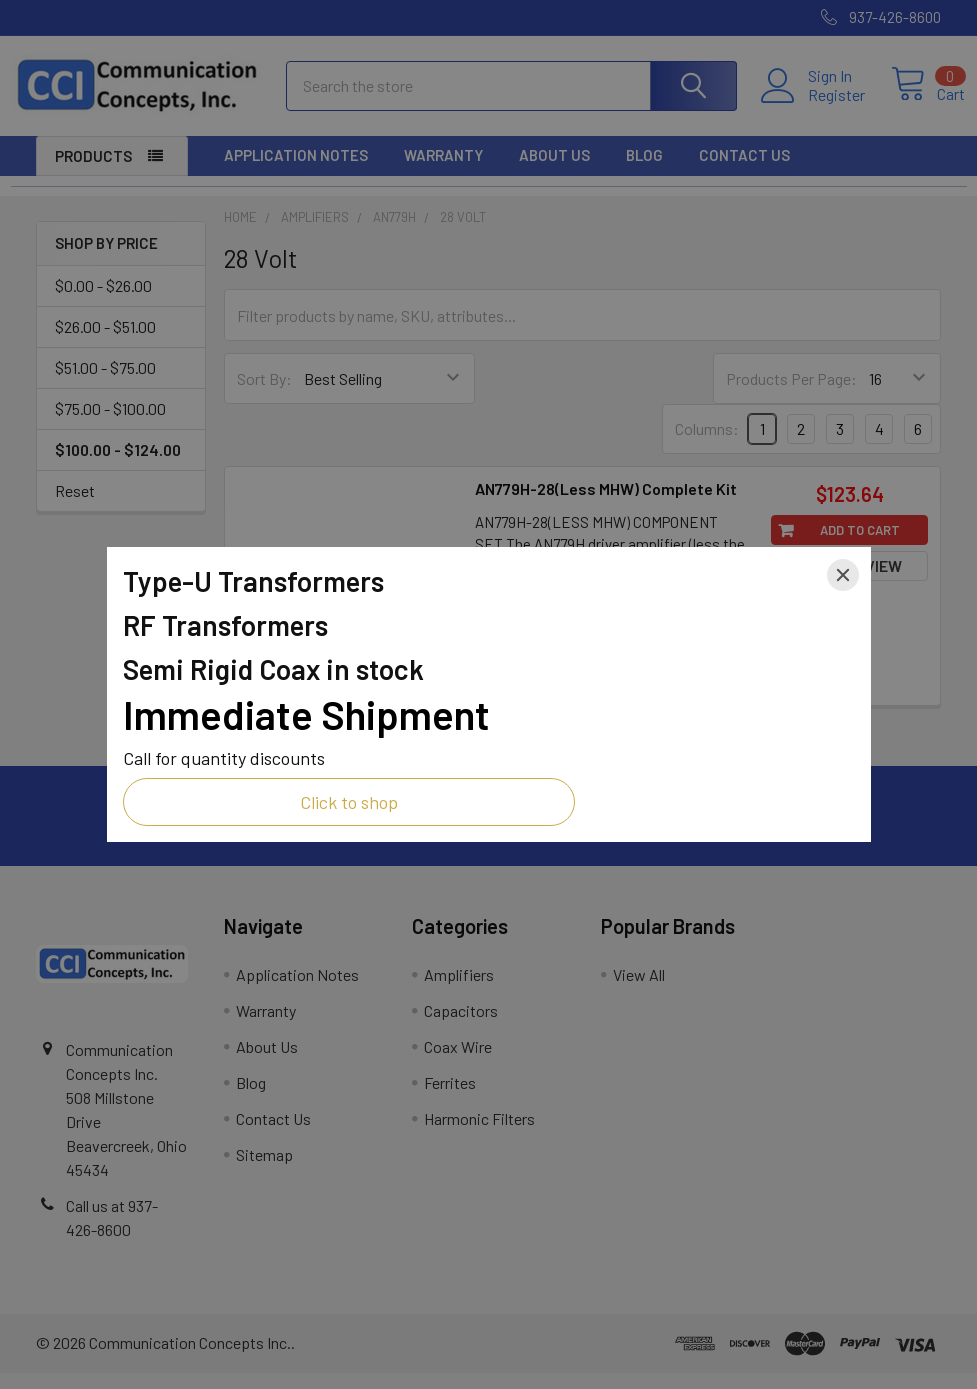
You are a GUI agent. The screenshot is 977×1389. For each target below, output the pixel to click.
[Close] (843, 575)
